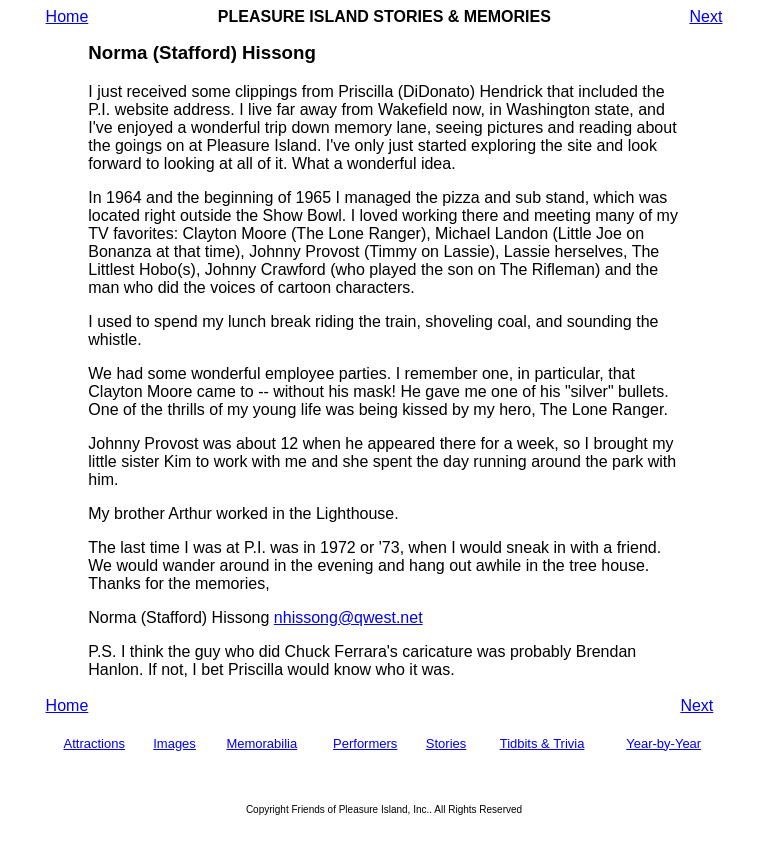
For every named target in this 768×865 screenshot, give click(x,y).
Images (174, 743)
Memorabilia (261, 743)
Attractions (94, 743)
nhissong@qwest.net (348, 617)
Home (67, 16)
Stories (446, 743)
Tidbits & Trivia (542, 743)
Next (705, 16)
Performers (365, 743)
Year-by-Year (663, 743)
